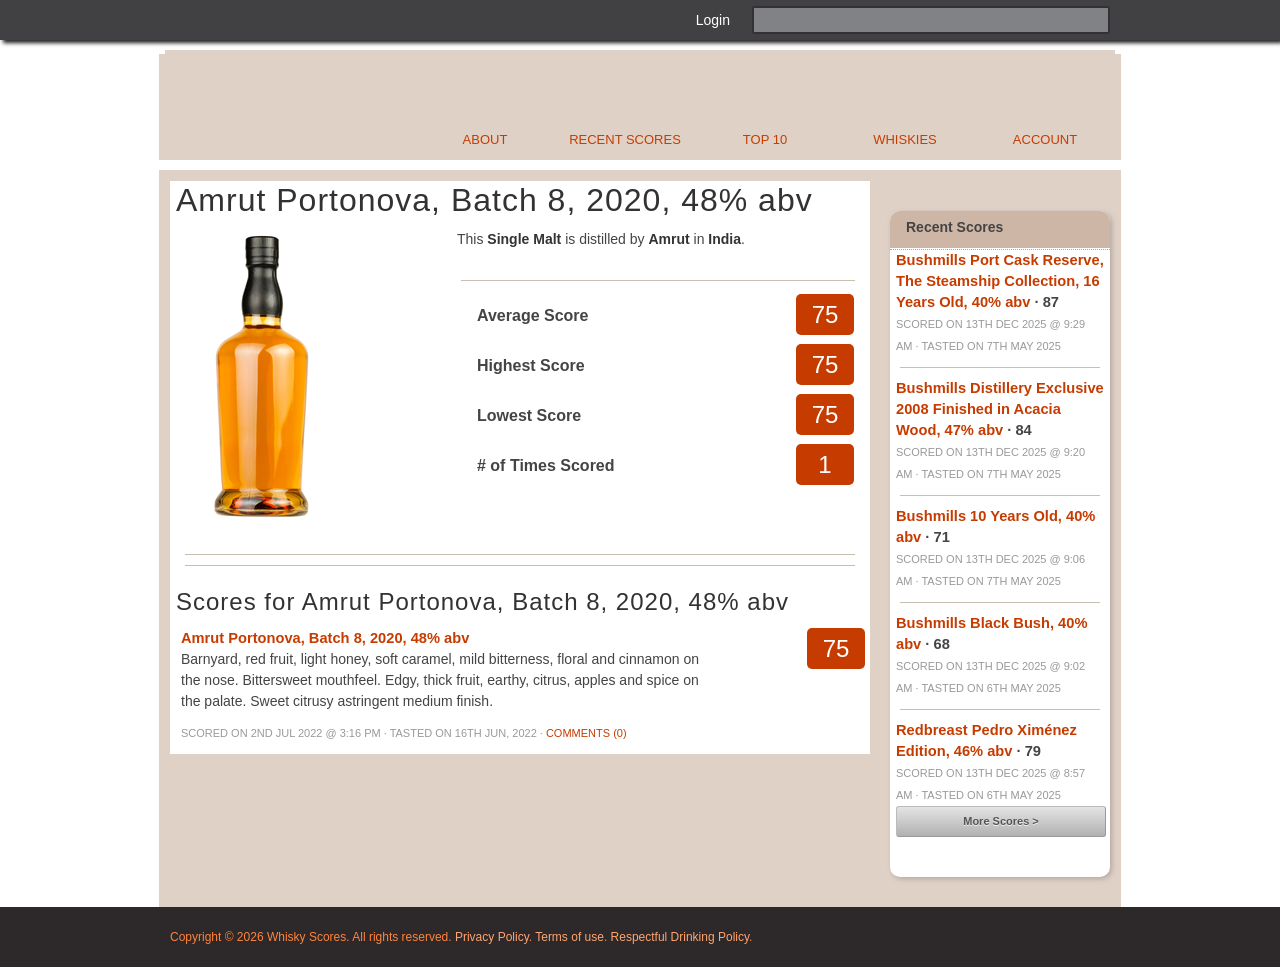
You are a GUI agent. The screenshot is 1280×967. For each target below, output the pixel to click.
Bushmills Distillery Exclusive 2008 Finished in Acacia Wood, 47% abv (1000, 409)
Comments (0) (586, 733)
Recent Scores (625, 139)
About (485, 139)
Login (713, 20)
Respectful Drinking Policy (680, 937)
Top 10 (765, 139)
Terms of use (569, 937)
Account (1045, 139)
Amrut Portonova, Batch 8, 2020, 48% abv (325, 638)
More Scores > (1001, 821)
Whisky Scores (363, 107)
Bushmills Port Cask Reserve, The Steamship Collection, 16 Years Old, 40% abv (1000, 281)
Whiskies (905, 139)
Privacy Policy (492, 937)
